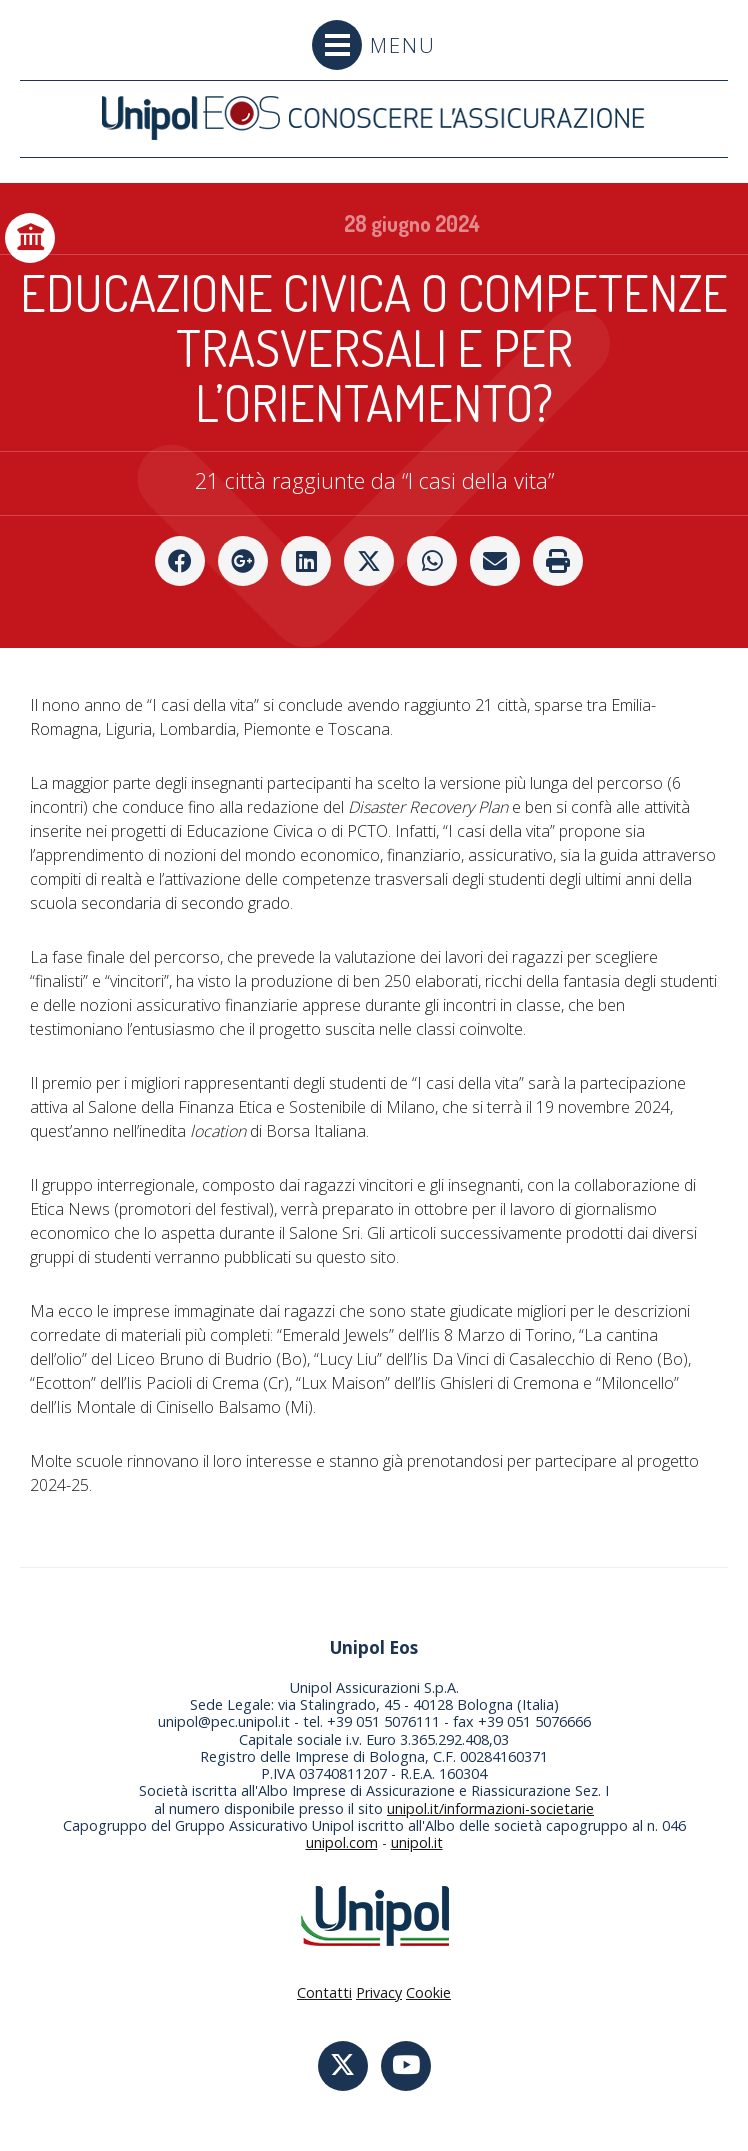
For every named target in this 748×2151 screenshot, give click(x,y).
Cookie (428, 1992)
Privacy (379, 1992)
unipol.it (417, 1842)
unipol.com (342, 1842)
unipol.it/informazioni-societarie (490, 1808)
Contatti (324, 1992)
